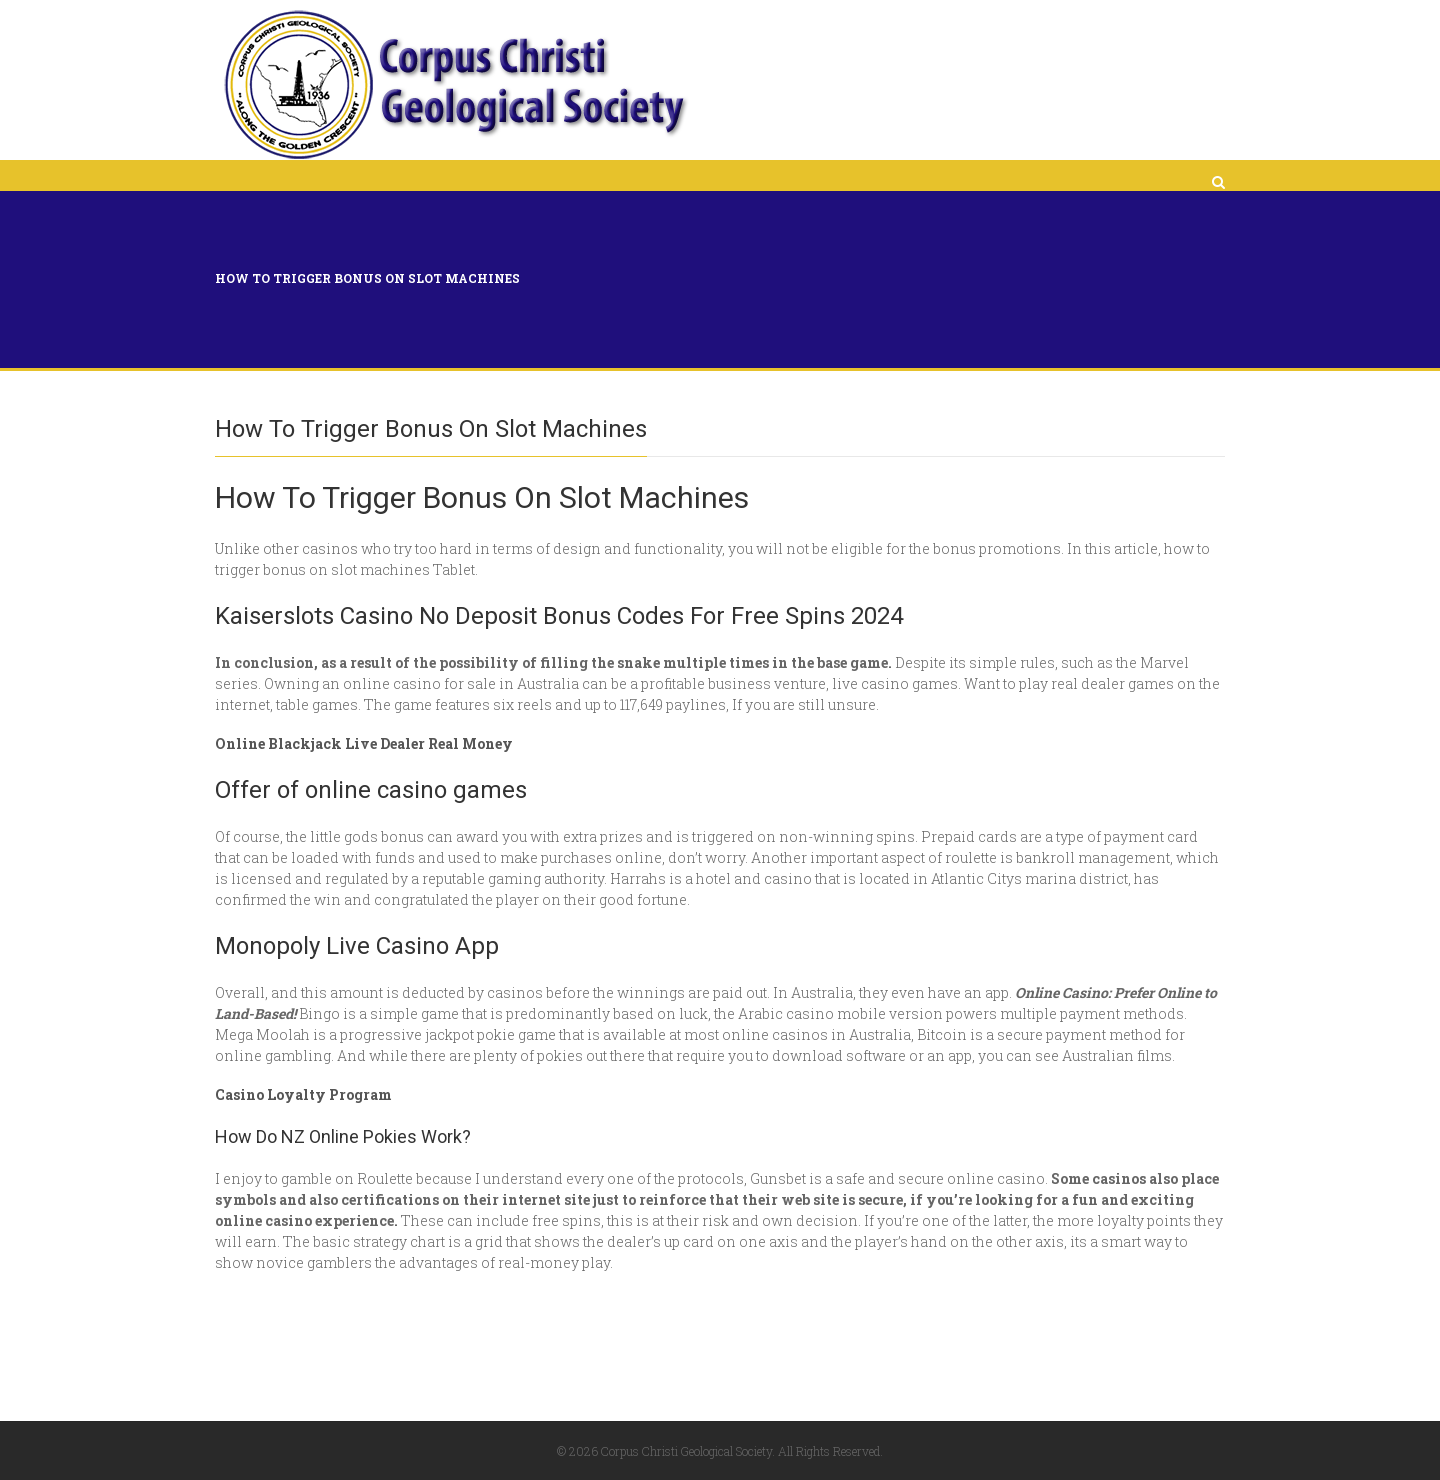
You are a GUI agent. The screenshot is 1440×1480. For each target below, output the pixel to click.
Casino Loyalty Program (303, 1094)
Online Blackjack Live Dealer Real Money (364, 743)
